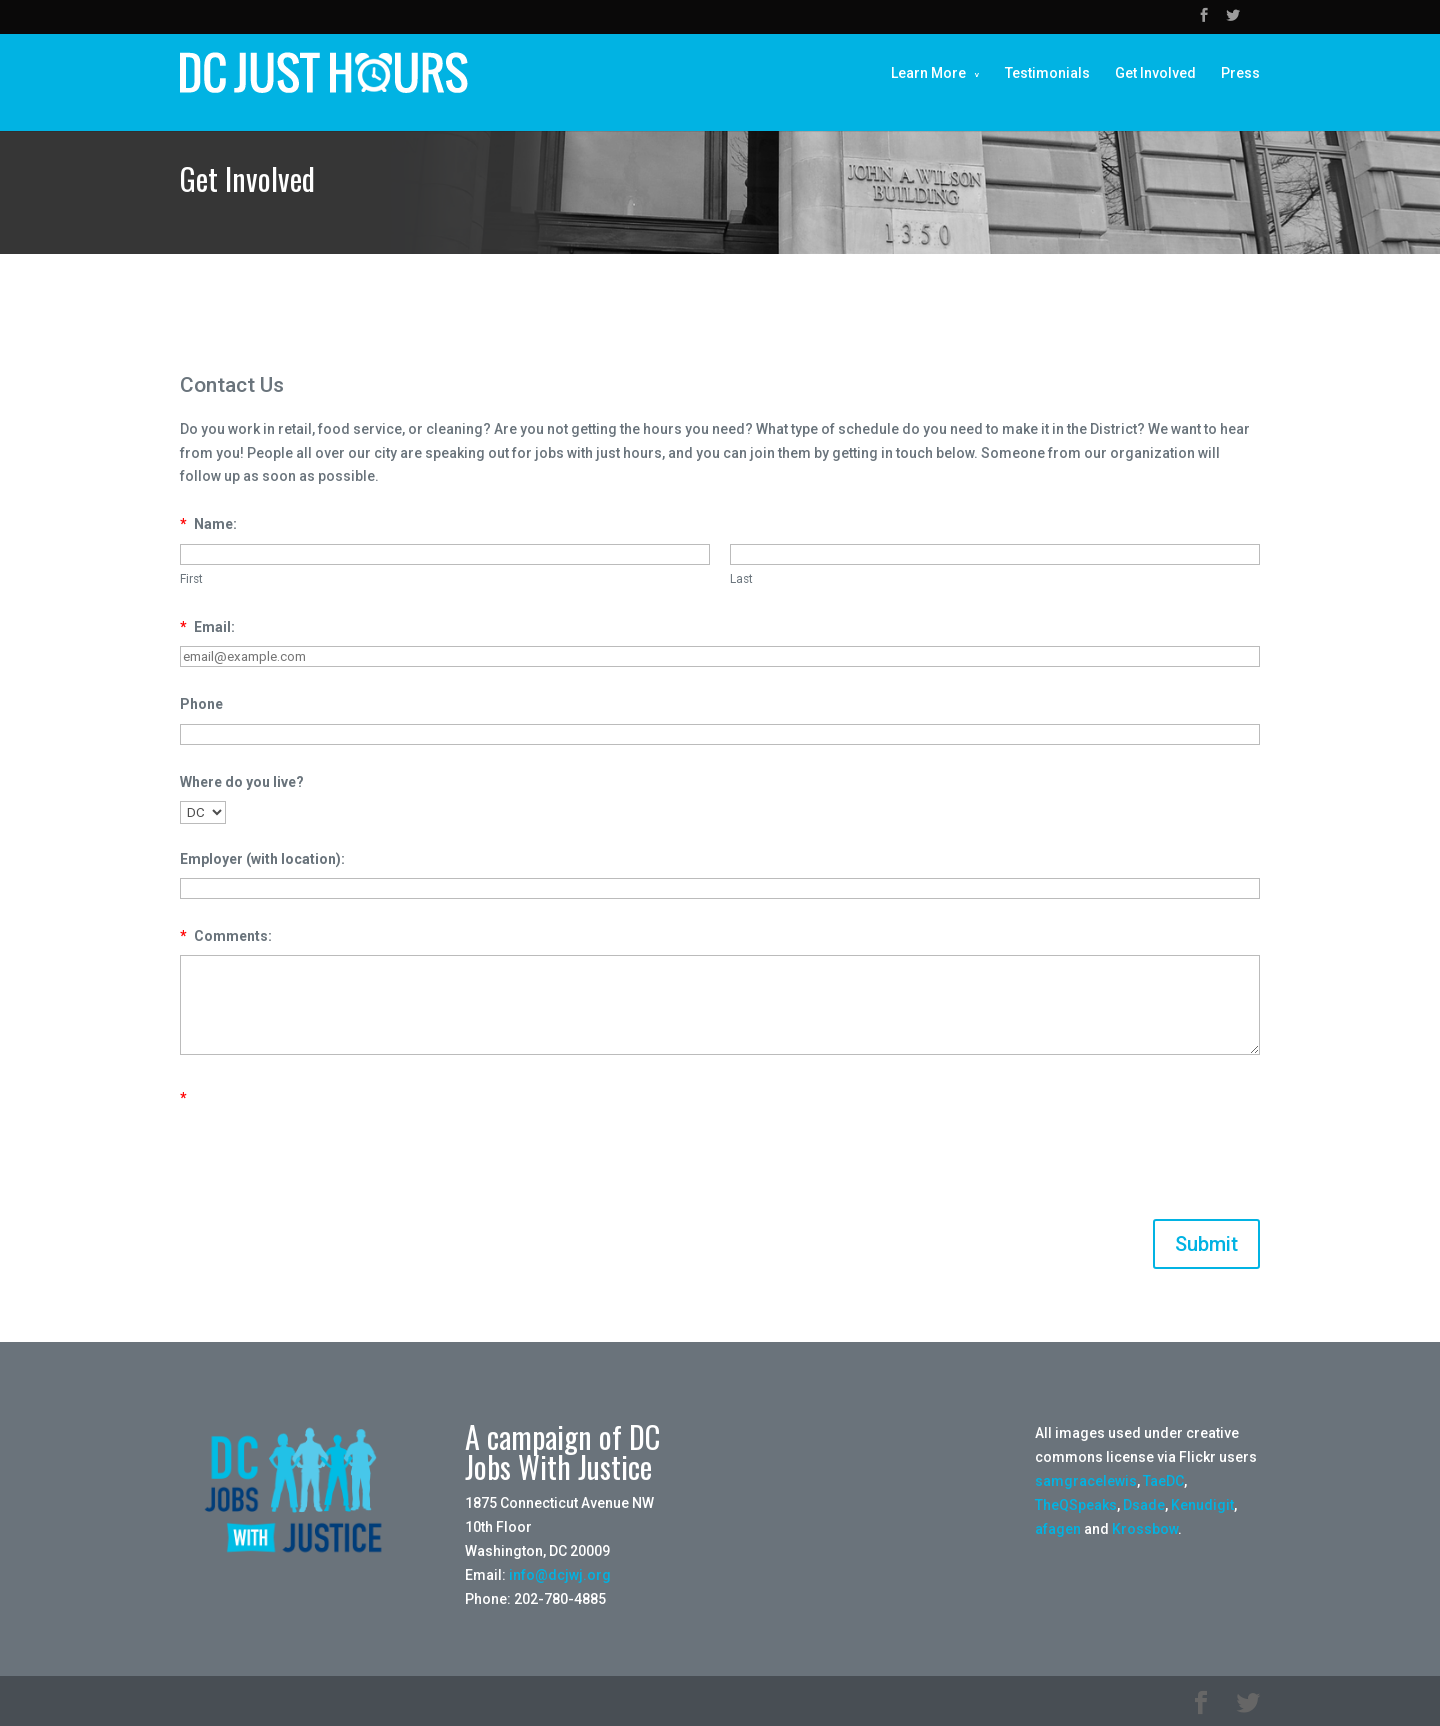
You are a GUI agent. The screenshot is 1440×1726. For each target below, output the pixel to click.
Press (1240, 73)
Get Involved (1155, 73)
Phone (201, 704)
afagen (1058, 1529)
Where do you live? (242, 782)
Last (741, 579)
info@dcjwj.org (560, 1575)
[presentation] (332, 1156)
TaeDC (1163, 1481)
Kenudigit (1202, 1505)
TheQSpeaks (1076, 1505)
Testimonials (1047, 73)
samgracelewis (1086, 1481)
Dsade (1144, 1505)
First (191, 579)
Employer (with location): (262, 859)
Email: (207, 627)
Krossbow (1145, 1529)
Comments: (226, 936)
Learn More (928, 73)
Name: (208, 524)
